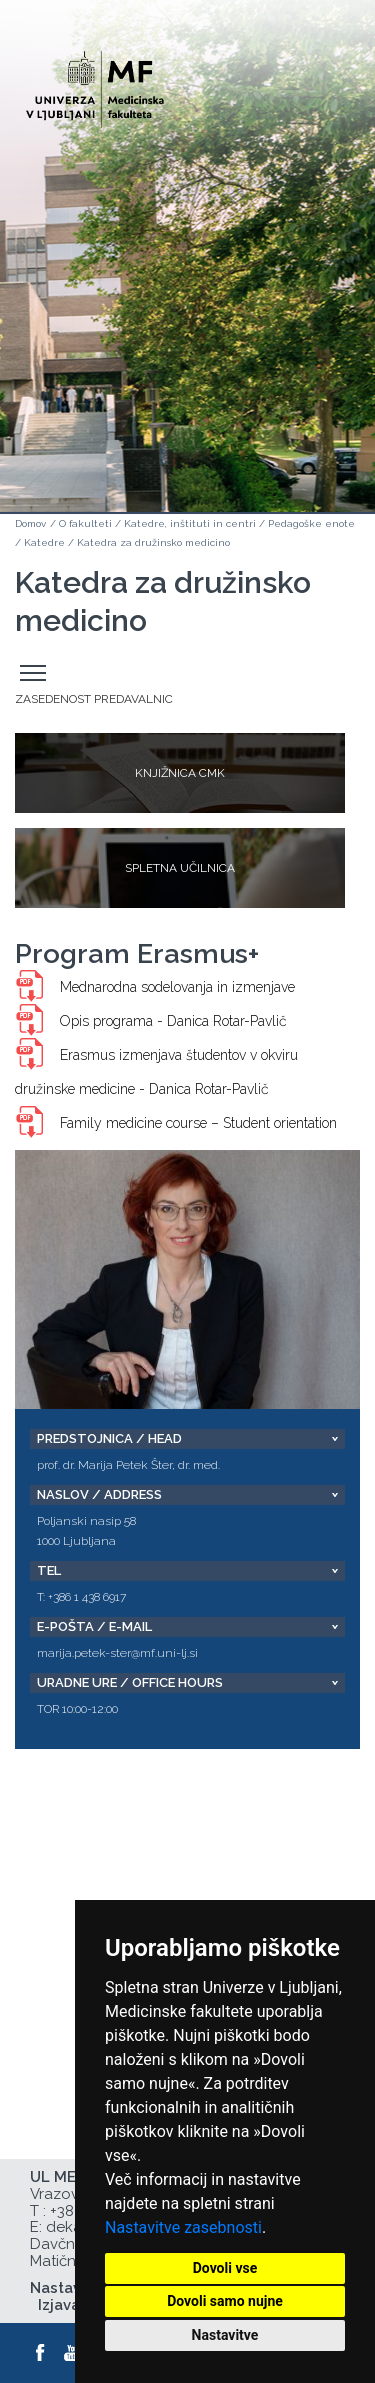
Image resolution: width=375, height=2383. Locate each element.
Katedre (44, 542)
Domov (30, 523)
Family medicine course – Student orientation (198, 1123)
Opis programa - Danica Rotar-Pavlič (173, 1021)
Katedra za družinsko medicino (153, 542)
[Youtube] (73, 2353)
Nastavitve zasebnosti (183, 2227)
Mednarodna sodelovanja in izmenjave (177, 987)
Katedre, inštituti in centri (190, 523)
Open (317, 98)
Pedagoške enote (311, 523)
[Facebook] (41, 2353)
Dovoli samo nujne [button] (225, 2301)
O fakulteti (85, 523)
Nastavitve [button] (225, 2335)
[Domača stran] (95, 80)
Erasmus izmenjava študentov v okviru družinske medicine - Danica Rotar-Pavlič (156, 1072)
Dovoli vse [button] (225, 2268)
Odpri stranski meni (36, 673)
